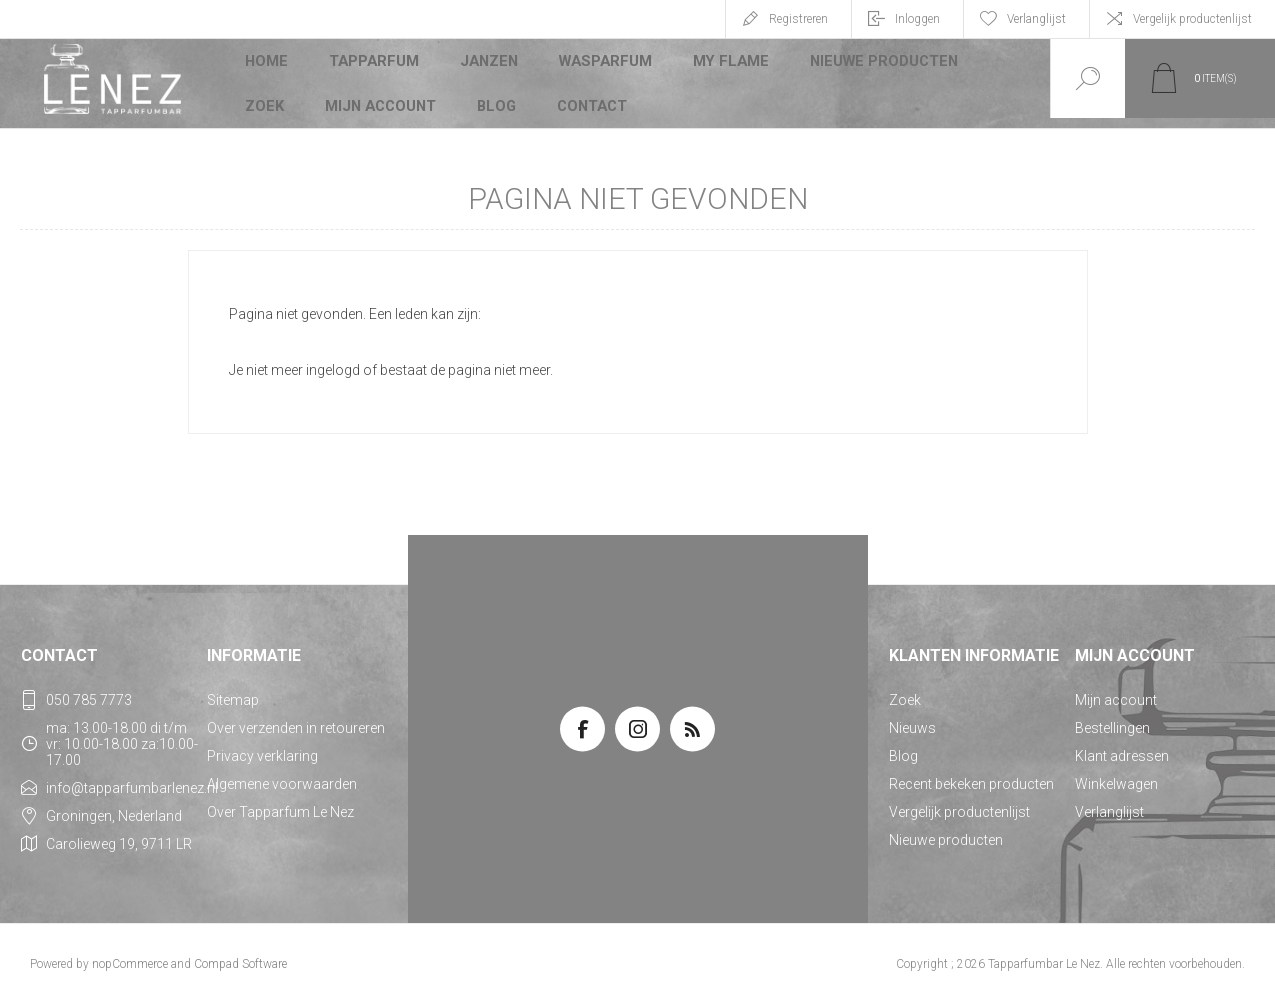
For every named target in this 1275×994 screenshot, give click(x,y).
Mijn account (381, 94)
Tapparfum (375, 64)
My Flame (728, 64)
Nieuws (912, 718)
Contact (594, 94)
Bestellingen (1112, 718)
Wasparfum (605, 64)
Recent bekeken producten (971, 774)
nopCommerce (130, 954)
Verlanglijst (1109, 802)
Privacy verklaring (262, 746)
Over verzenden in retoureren (296, 718)
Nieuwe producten (878, 64)
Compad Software (240, 954)
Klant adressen (1122, 746)
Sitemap (233, 690)
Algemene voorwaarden (282, 774)
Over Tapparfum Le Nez (280, 802)
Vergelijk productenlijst (1192, 19)
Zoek (265, 94)
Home (267, 64)
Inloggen (917, 19)
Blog (497, 94)
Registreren (798, 19)
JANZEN (489, 64)
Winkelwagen (1116, 774)
